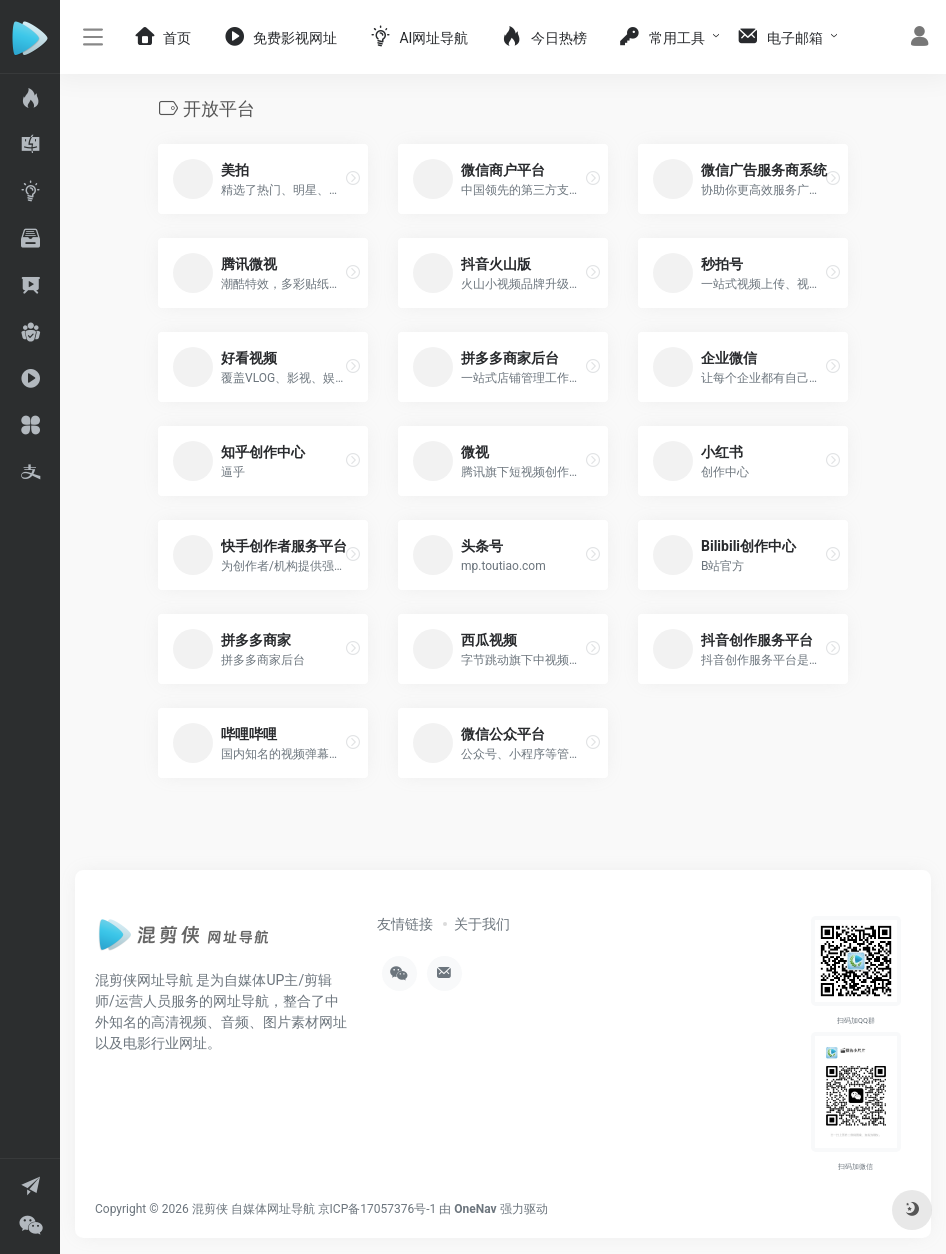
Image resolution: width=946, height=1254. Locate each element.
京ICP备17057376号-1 (377, 1209)
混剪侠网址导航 (144, 980)
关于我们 (482, 924)
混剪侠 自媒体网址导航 (253, 1209)
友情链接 (405, 924)
